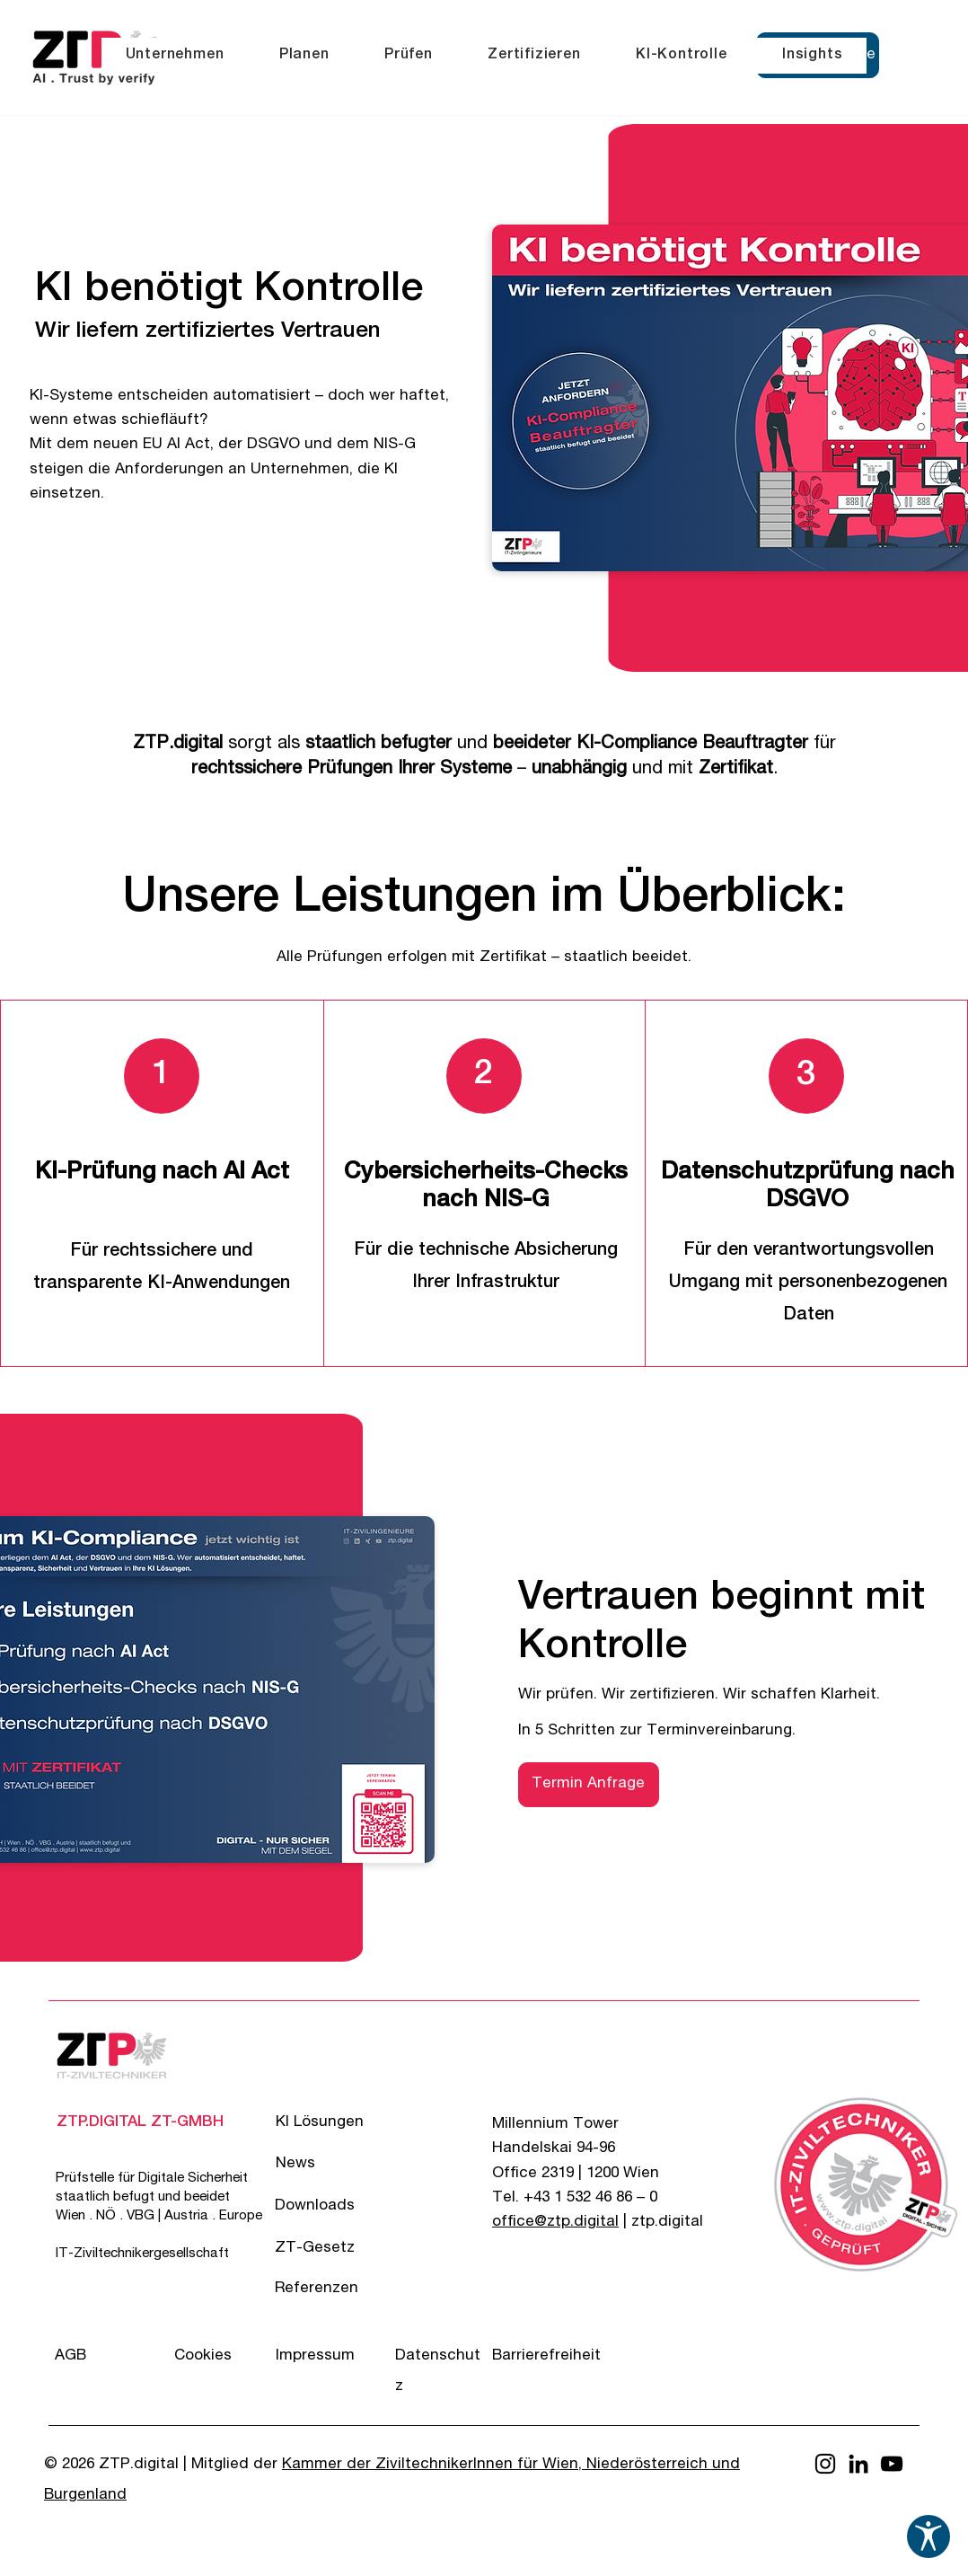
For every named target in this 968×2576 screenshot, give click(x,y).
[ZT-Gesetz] (339, 2248)
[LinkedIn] (858, 2463)
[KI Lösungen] (340, 2123)
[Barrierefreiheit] (556, 2356)
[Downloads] (339, 2206)
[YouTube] (891, 2463)
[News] (340, 2164)
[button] (174, 56)
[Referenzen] (339, 2289)
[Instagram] (825, 2463)
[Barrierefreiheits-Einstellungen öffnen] (928, 2536)
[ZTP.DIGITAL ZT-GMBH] (140, 2123)
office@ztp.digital (555, 2222)
